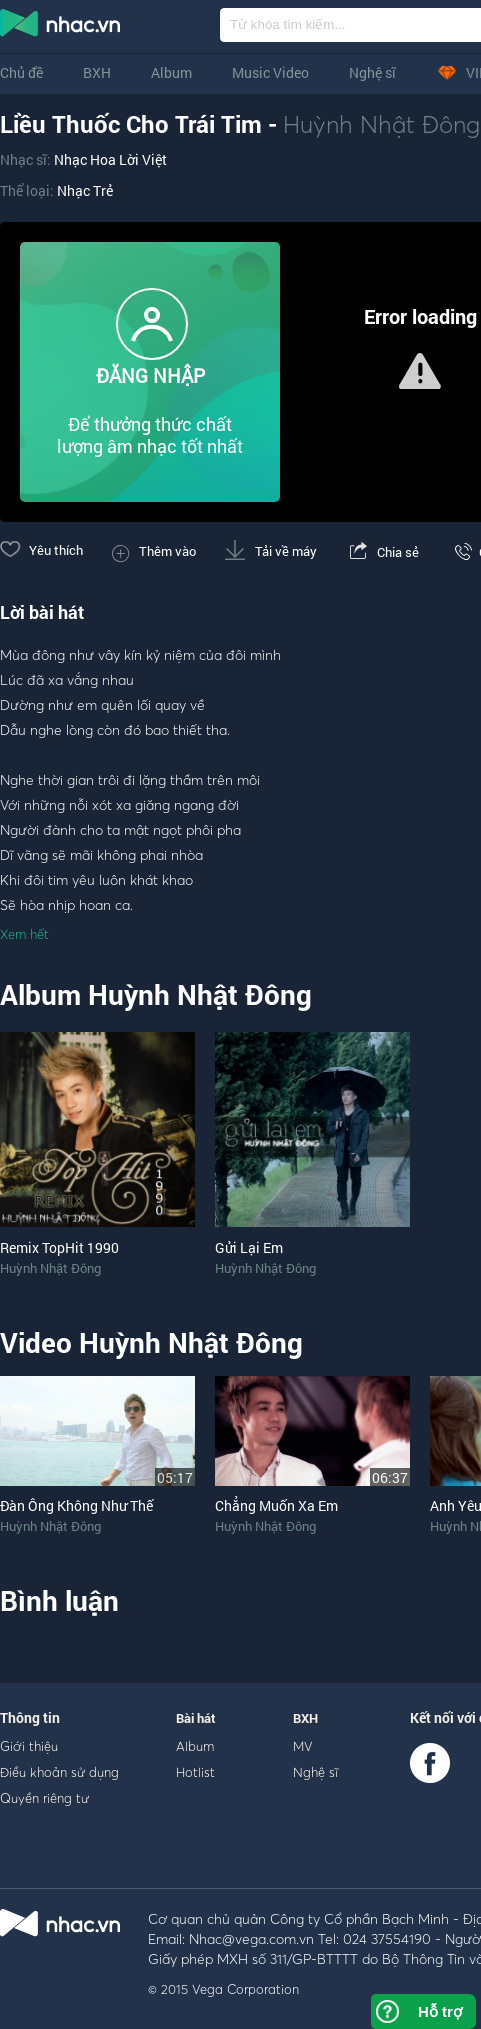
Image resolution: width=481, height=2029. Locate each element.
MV (303, 1746)
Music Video (270, 72)
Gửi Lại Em (249, 1247)
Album (171, 72)
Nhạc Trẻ (85, 190)
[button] (420, 371)
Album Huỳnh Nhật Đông (156, 994)
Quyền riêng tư (44, 1798)
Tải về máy (271, 551)
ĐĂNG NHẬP (150, 375)
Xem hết (24, 934)
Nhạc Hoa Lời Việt (110, 159)
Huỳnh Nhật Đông (381, 124)
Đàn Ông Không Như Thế (76, 1505)
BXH (97, 72)
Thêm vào (154, 551)
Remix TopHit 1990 (59, 1247)
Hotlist (195, 1772)
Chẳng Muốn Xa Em (276, 1505)
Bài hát (196, 1718)
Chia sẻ (382, 552)
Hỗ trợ (440, 2011)
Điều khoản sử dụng (59, 1772)
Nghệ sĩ (372, 72)
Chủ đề (21, 72)
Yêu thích (41, 550)
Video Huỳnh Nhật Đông (151, 1342)
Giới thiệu (29, 1746)
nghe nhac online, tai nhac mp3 (61, 27)
